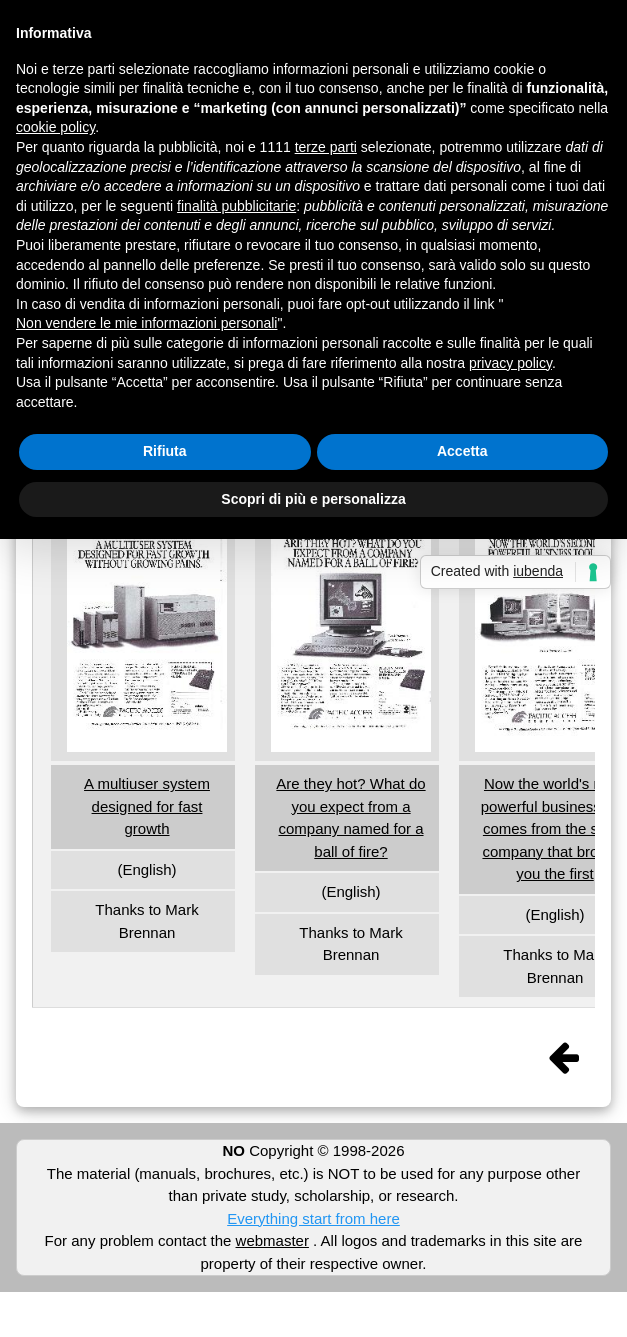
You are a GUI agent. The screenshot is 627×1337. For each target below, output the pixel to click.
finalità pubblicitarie (236, 206)
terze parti (326, 147)
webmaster (272, 1240)
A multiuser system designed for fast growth (147, 806)
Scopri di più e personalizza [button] (313, 499)
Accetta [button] (462, 451)
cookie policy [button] (55, 127)
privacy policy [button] (510, 363)
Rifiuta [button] (165, 451)
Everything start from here (313, 1218)
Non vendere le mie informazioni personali (146, 323)
